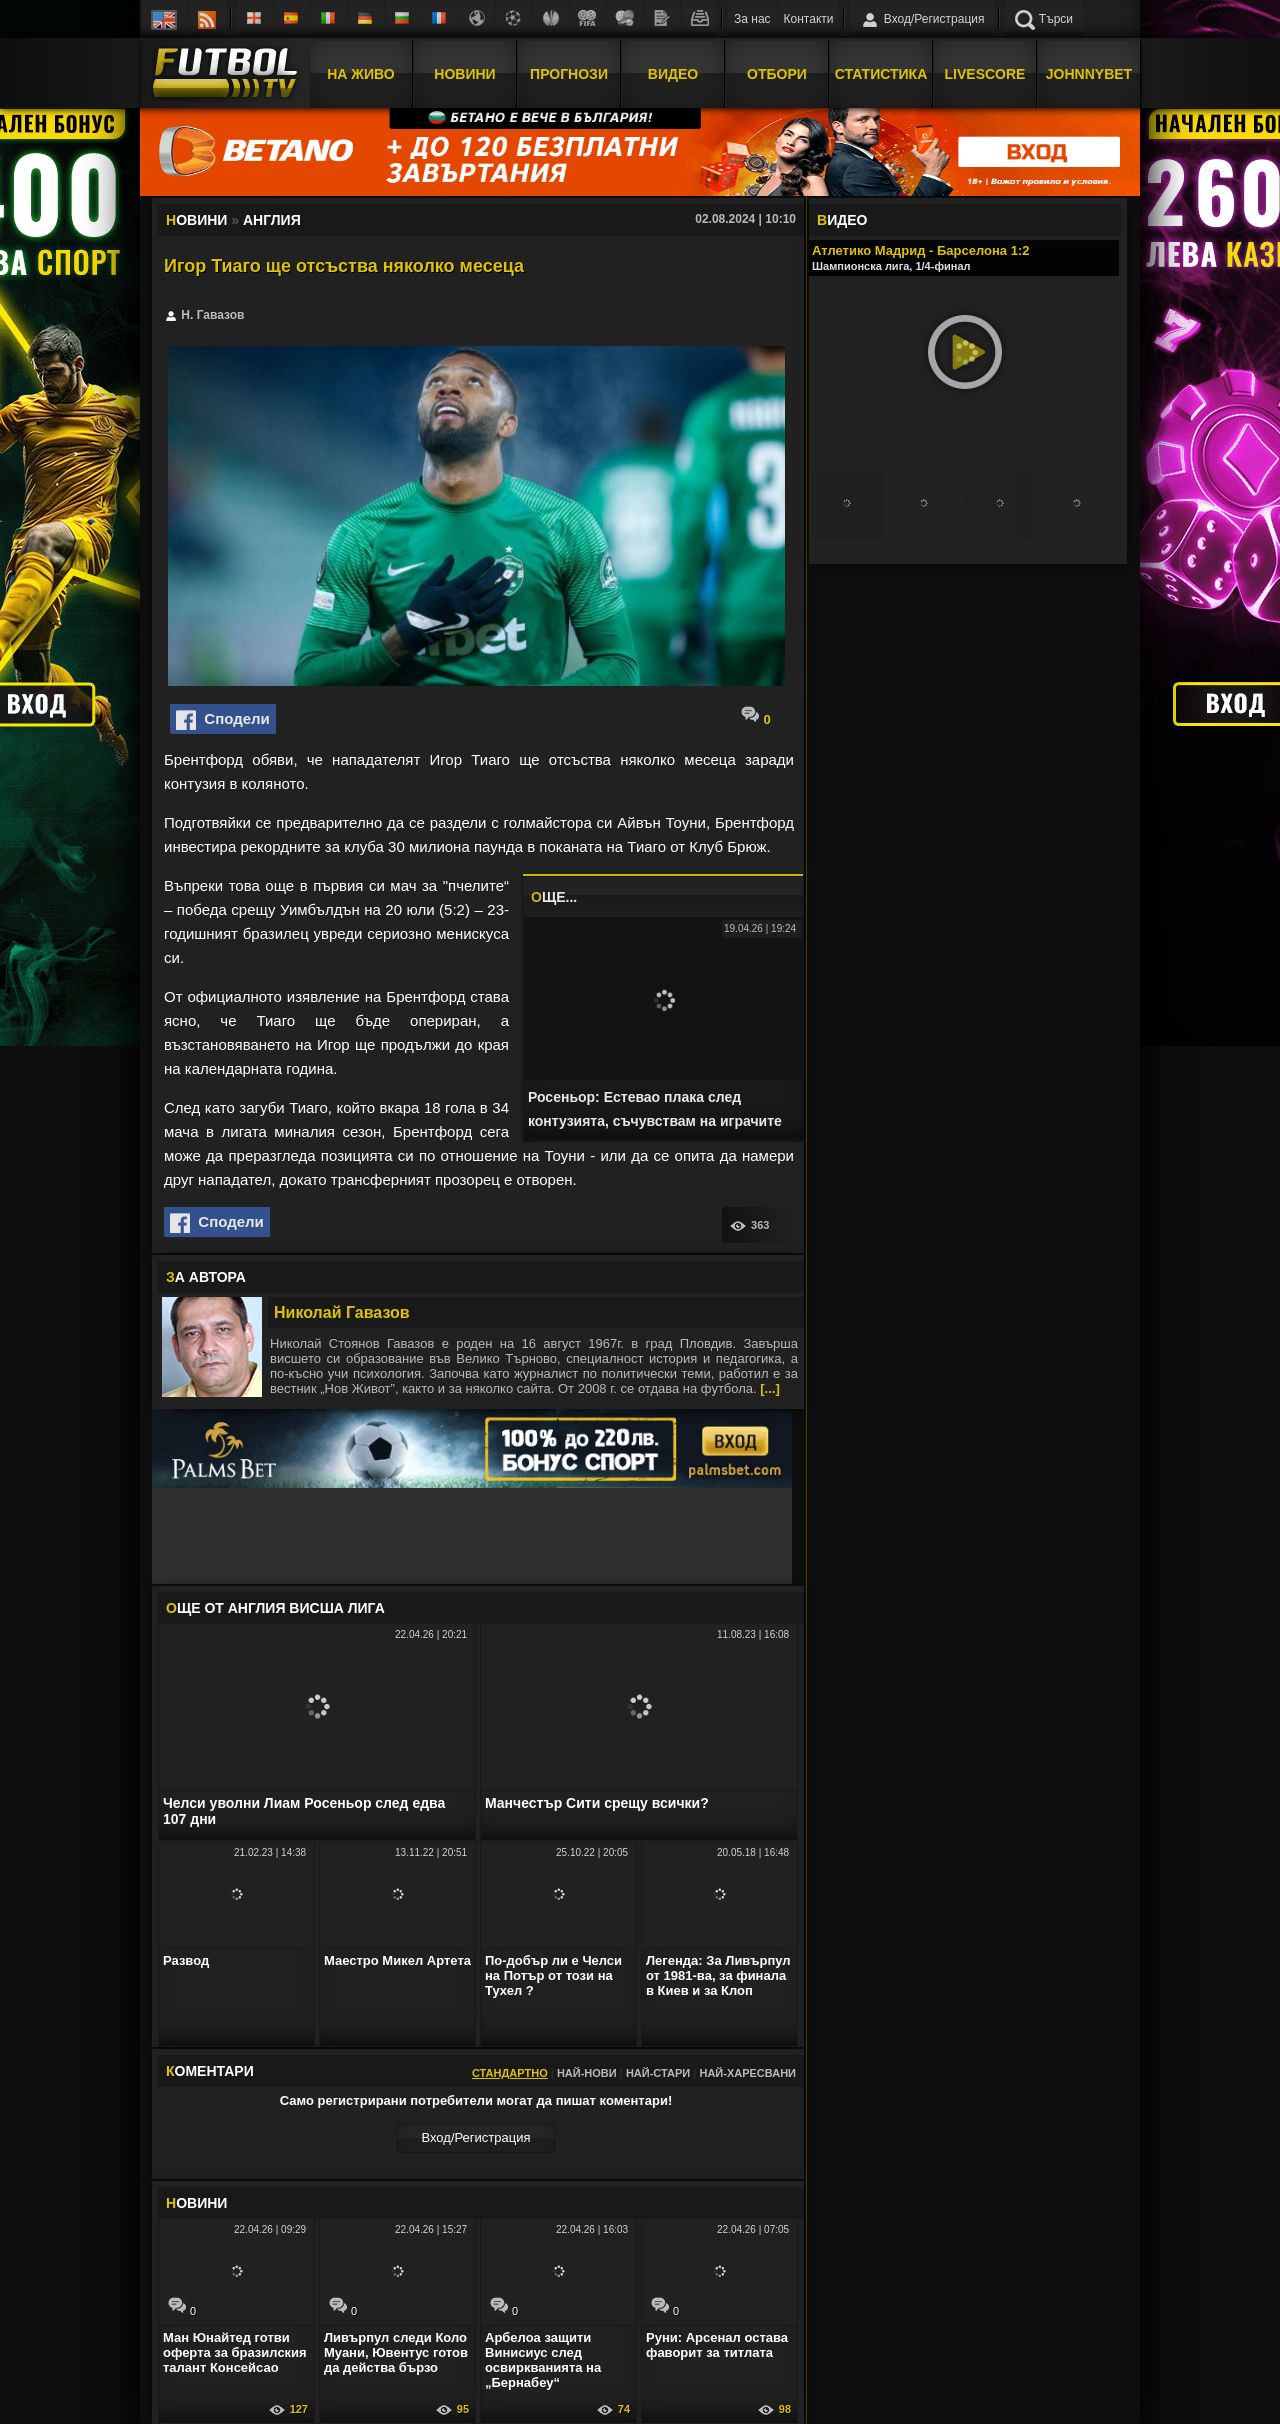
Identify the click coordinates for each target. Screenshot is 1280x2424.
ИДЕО (842, 220)
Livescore (985, 73)
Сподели (223, 720)
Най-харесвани (747, 2073)
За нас (752, 19)
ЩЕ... (554, 897)
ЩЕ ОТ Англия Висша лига (275, 1608)
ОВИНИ (196, 2203)
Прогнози (569, 73)
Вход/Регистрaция (475, 2137)
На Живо (360, 73)
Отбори (777, 73)
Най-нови (587, 2073)
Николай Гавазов (342, 1312)
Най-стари (658, 2073)
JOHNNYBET (1089, 73)
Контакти (809, 19)
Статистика (881, 73)
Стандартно (510, 2073)
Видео (673, 73)
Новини (464, 73)
